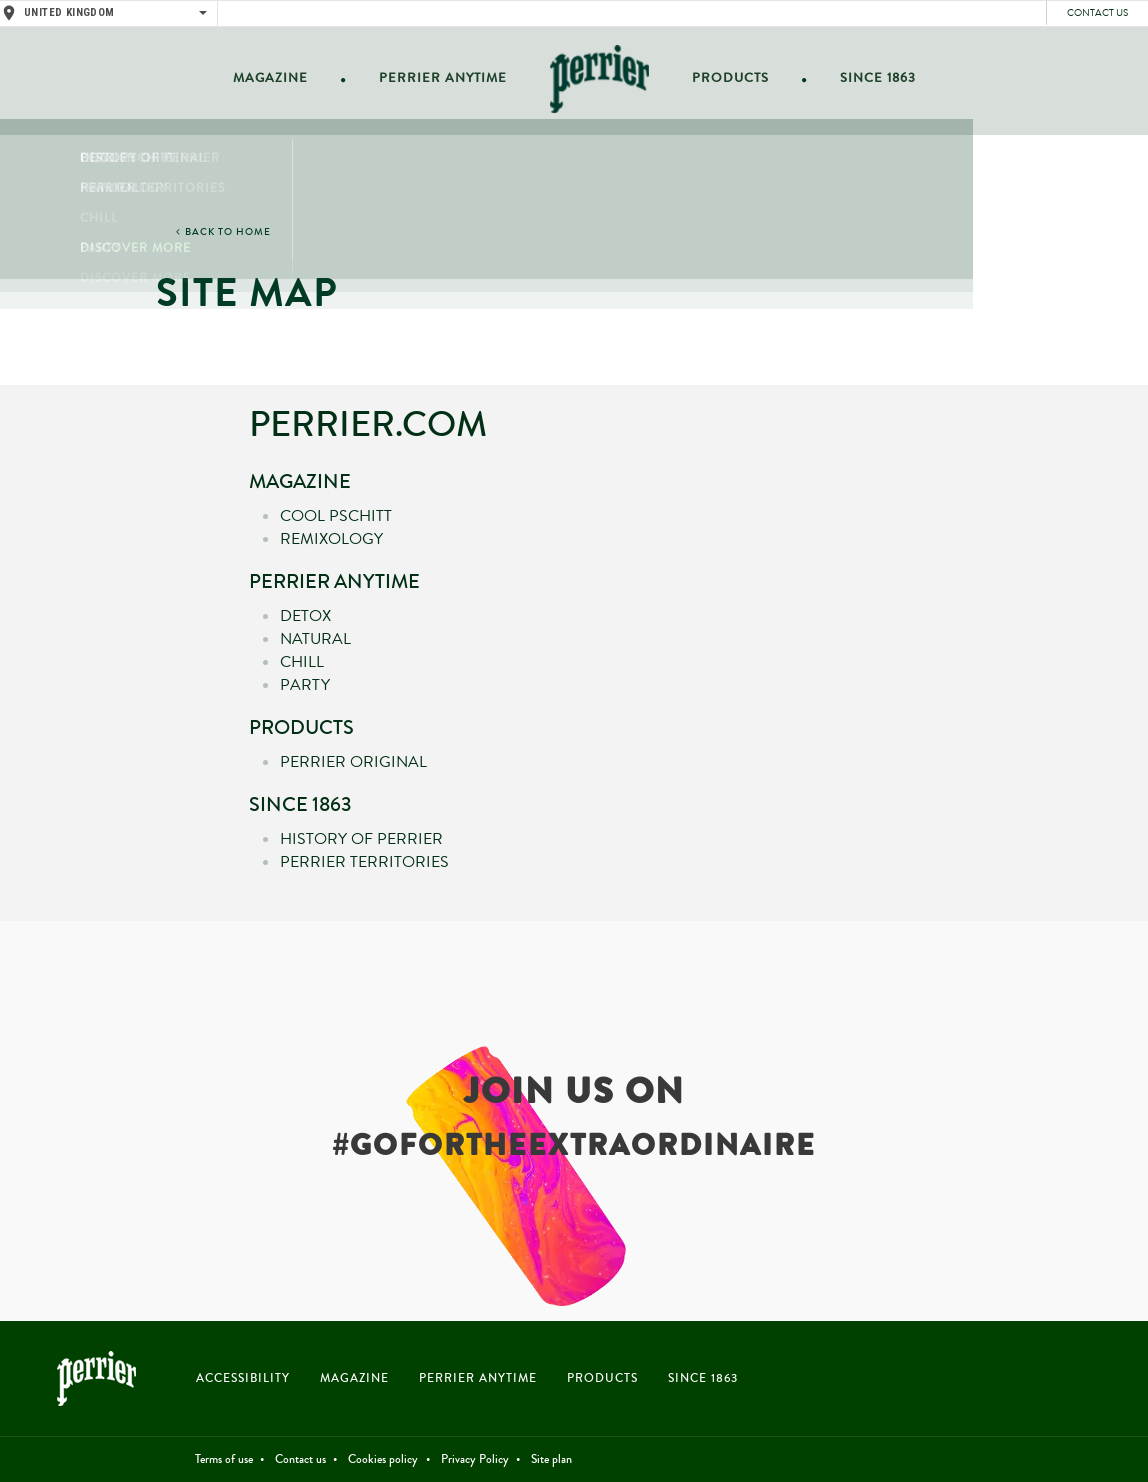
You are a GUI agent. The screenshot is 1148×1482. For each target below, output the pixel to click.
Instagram (1090, 1382)
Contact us (1097, 13)
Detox (305, 616)
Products (725, 81)
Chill (302, 662)
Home (597, 81)
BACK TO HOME (228, 232)
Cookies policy (383, 1459)
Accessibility (243, 1378)
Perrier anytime (446, 81)
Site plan (551, 1459)
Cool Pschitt (336, 516)
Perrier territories (364, 862)
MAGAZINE (354, 1378)
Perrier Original (353, 762)
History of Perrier (361, 839)
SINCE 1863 (703, 1378)
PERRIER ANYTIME (478, 1378)
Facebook (1022, 1382)
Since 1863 (866, 81)
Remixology (331, 539)
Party (305, 685)
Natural (315, 639)
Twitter (1056, 1382)
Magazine (282, 81)
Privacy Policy (475, 1459)
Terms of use (224, 1459)
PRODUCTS (602, 1378)
